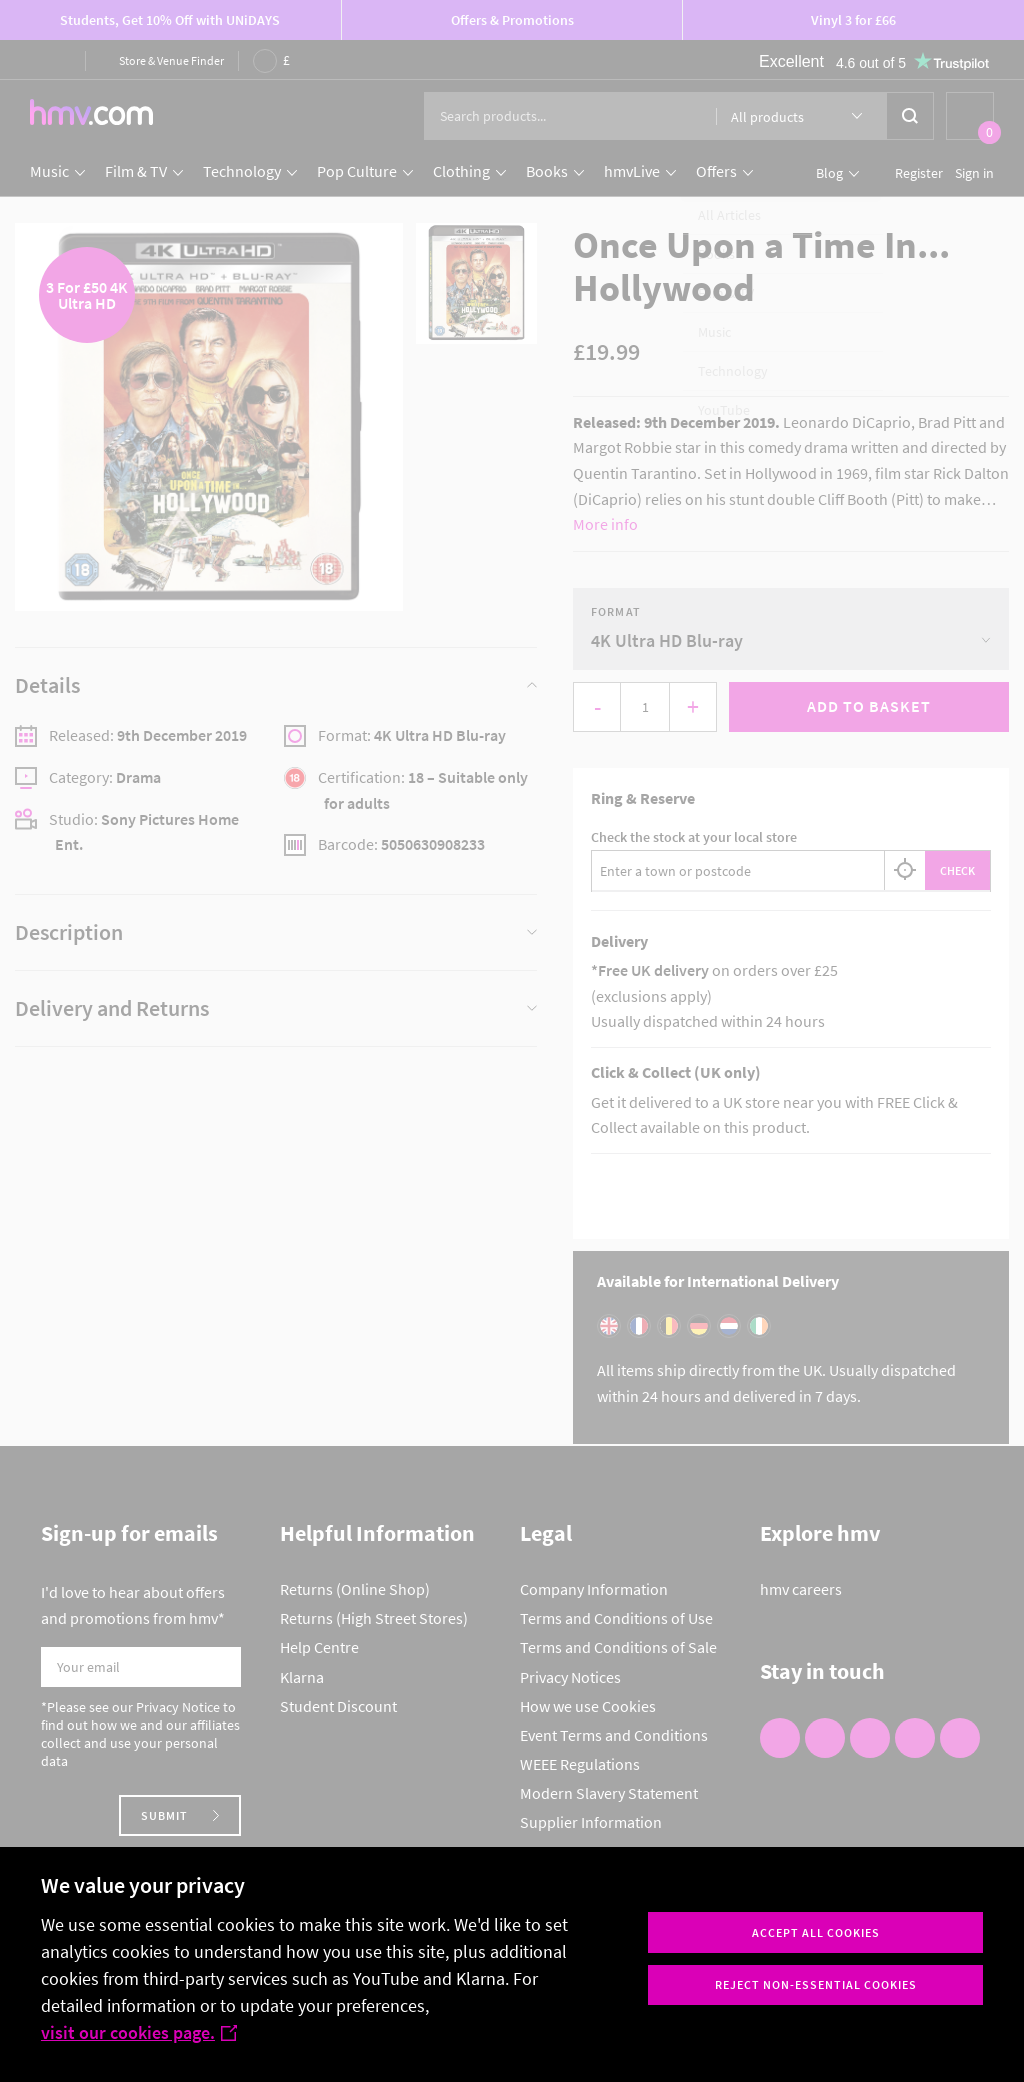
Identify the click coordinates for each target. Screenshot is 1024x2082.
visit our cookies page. (139, 2032)
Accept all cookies (816, 1932)
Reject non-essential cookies (816, 1984)
